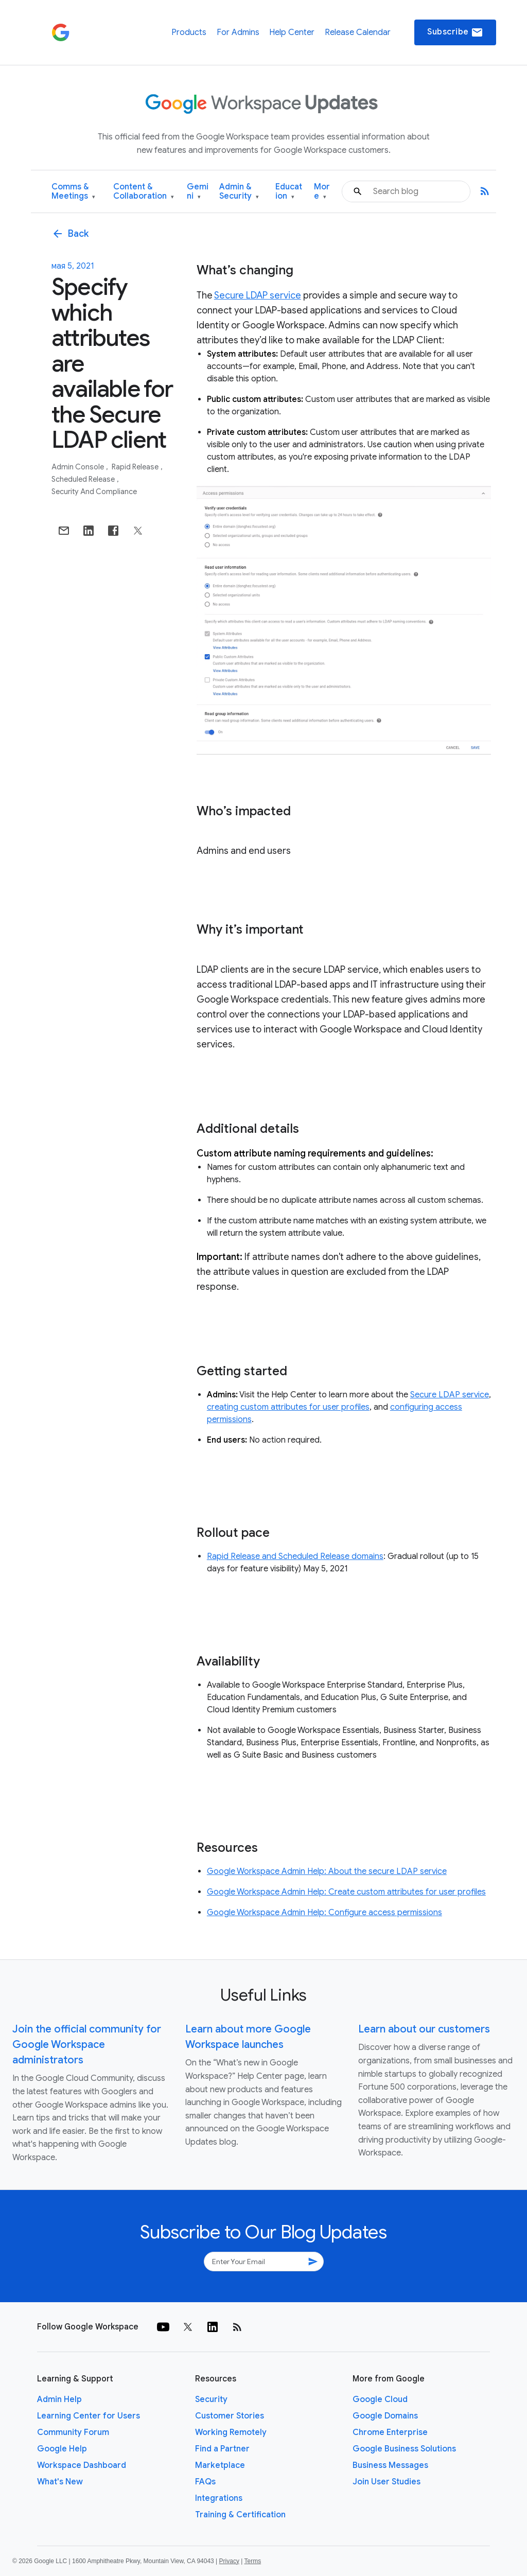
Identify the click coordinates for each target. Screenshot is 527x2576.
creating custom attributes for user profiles (288, 1407)
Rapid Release (136, 466)
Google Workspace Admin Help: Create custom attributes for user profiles (346, 1892)
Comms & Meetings (73, 191)
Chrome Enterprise (390, 2432)
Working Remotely (231, 2432)
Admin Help (59, 2399)
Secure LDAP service (257, 295)
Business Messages (390, 2465)
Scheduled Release (83, 479)
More (322, 191)
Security (211, 2399)
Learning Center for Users (88, 2416)
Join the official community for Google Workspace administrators (86, 2044)
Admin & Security (239, 191)
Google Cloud (380, 2399)
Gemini (197, 191)
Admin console (78, 466)
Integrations (218, 2498)
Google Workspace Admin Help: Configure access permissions (324, 1912)
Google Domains (385, 2416)
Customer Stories (229, 2416)
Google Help (62, 2449)
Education (288, 191)
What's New (60, 2482)
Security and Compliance (94, 491)
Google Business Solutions (404, 2449)
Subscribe (455, 32)
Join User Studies (386, 2482)
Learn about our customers (424, 2029)
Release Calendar (358, 32)
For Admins (238, 32)
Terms (252, 2561)
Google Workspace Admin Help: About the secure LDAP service (327, 1871)
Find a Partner (222, 2449)
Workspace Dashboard (81, 2465)
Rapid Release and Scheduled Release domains (295, 1556)
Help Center (291, 32)
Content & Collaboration (143, 191)
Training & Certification (240, 2515)
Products (188, 32)
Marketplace (220, 2465)
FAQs (205, 2482)
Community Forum (73, 2432)
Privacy (229, 2561)
